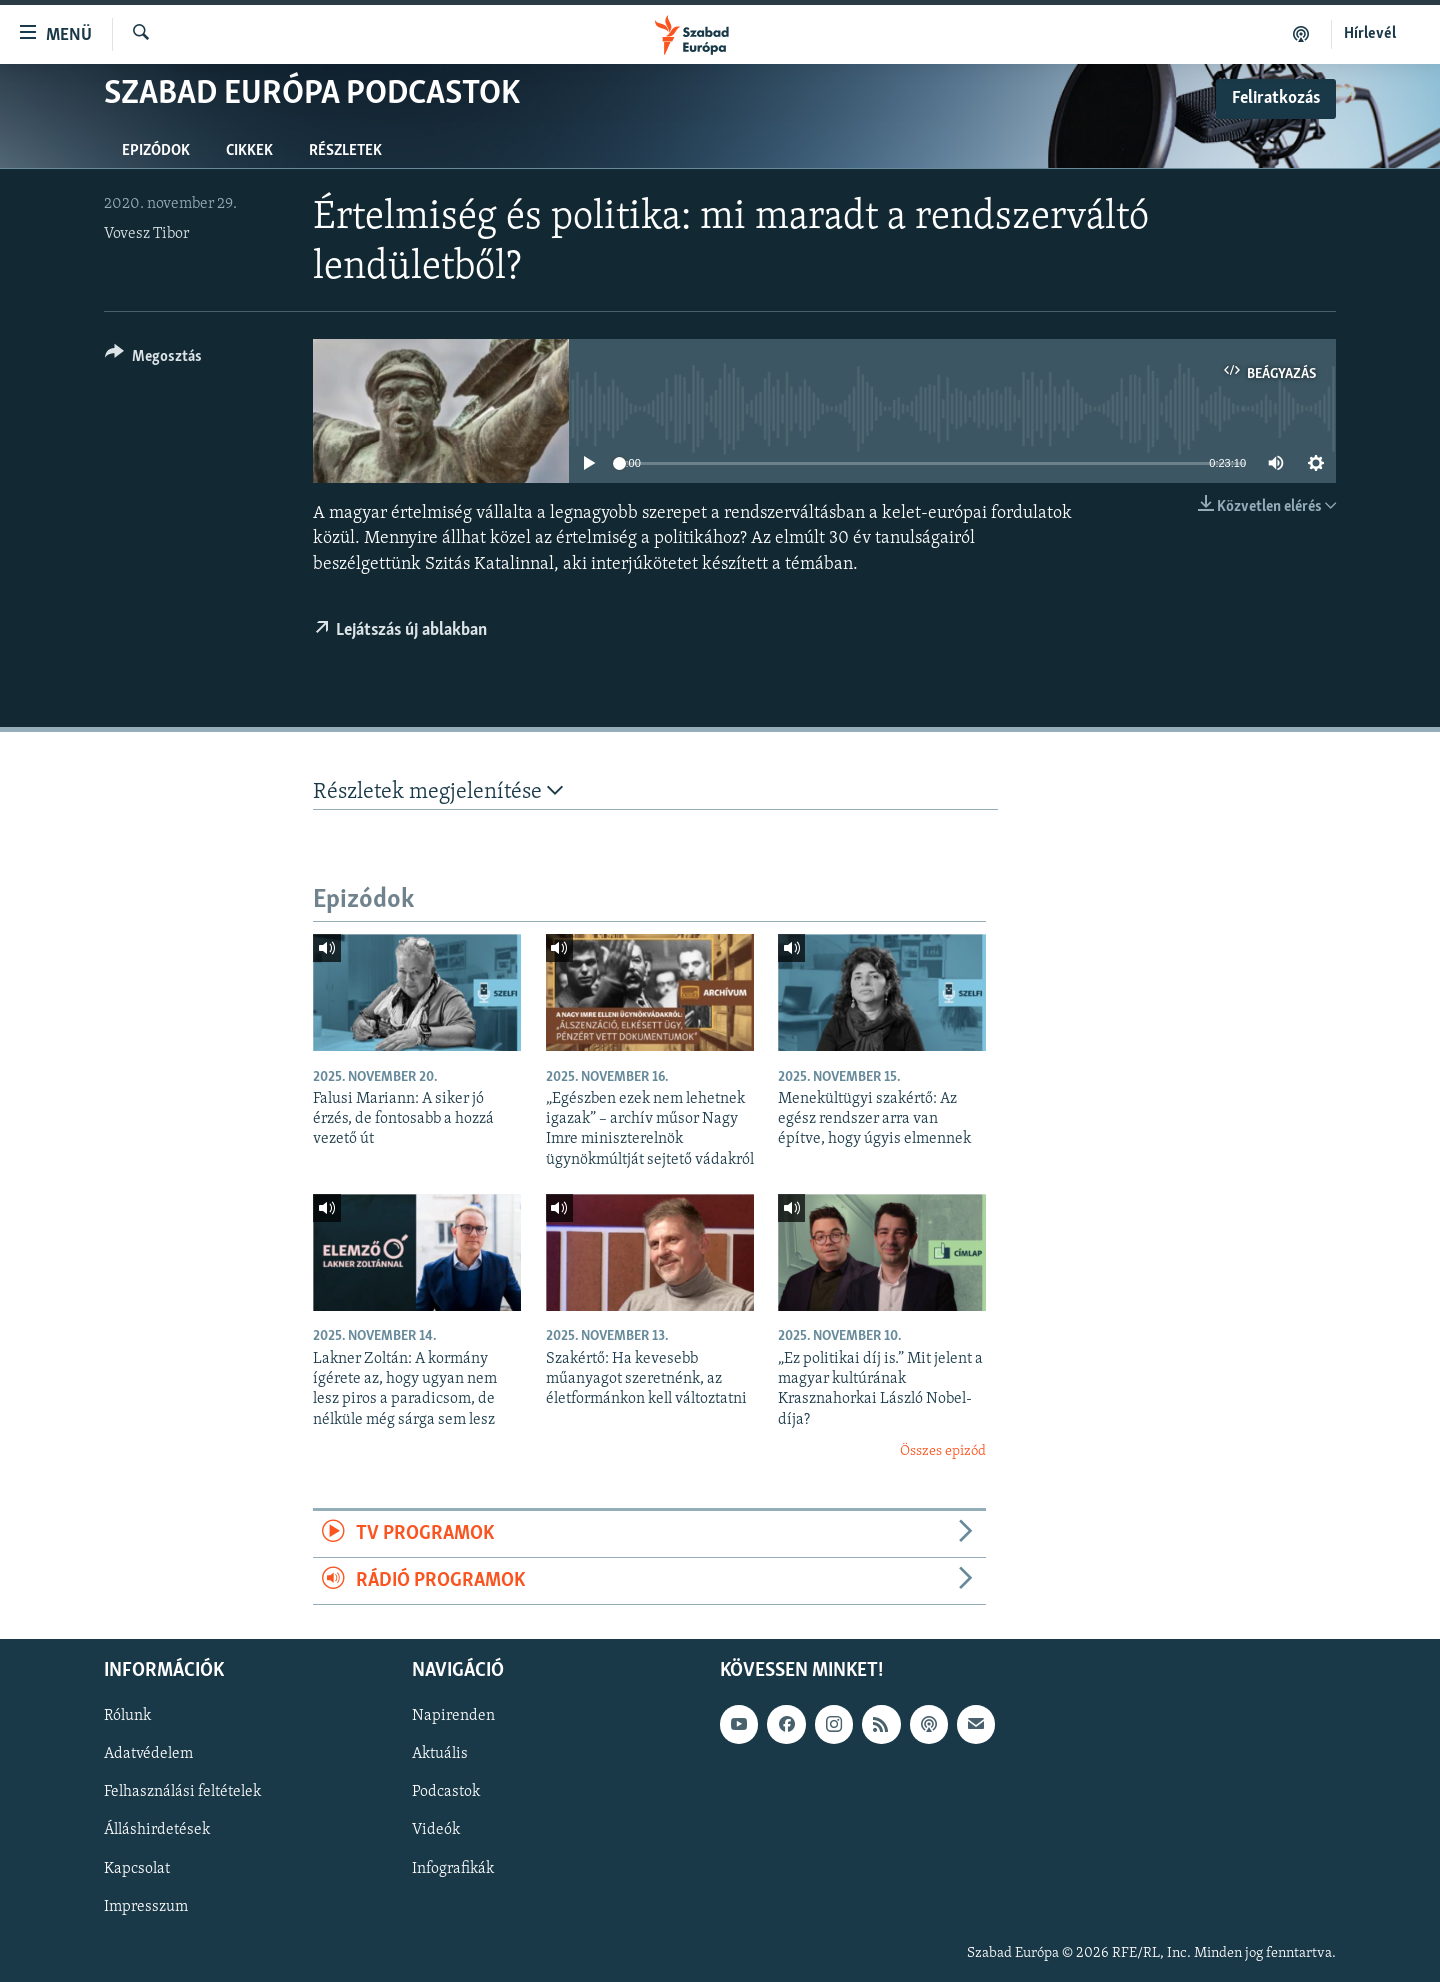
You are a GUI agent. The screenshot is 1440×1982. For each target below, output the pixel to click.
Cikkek (249, 151)
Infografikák (453, 1869)
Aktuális (440, 1755)
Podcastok (446, 1793)
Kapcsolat (137, 1869)
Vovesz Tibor (146, 234)
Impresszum (146, 1907)
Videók (436, 1831)
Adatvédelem (148, 1755)
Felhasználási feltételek (182, 1793)
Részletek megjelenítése (438, 791)
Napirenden (453, 1717)
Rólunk (127, 1717)
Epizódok (156, 151)
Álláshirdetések (157, 1831)
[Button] (153, 359)
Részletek (345, 151)
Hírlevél (1370, 34)
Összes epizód (943, 1451)
